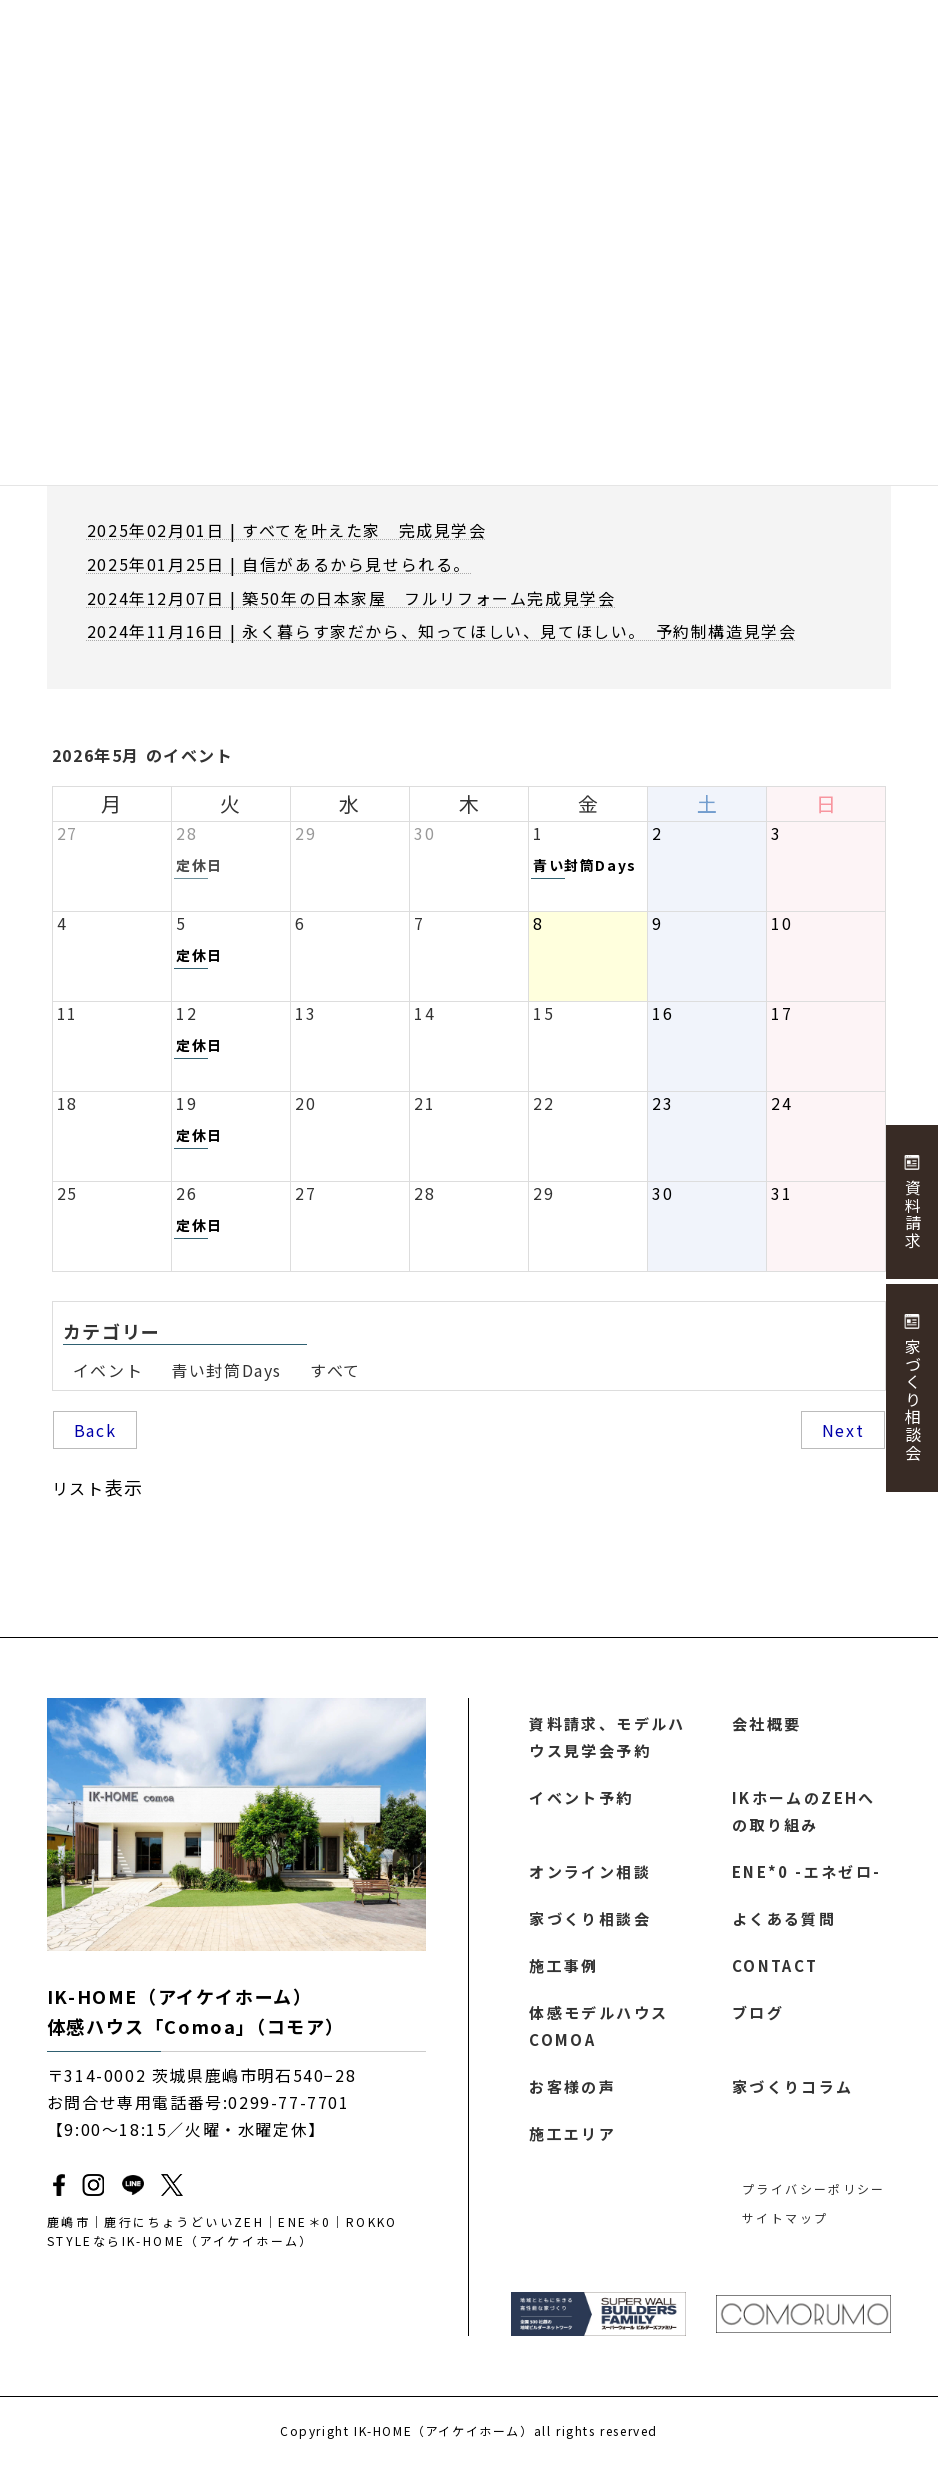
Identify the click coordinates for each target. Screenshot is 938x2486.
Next (843, 1430)
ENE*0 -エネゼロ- (805, 1880)
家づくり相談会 (590, 1928)
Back (95, 1430)
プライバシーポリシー (810, 2208)
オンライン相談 (590, 1880)
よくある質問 (785, 1928)
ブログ (758, 2026)
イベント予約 (582, 1802)
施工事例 (564, 1977)
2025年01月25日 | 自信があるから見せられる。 (279, 564)
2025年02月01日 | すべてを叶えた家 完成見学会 (287, 530)
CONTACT (775, 1977)
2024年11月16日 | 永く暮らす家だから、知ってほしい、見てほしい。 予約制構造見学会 (442, 631)
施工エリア (573, 2152)
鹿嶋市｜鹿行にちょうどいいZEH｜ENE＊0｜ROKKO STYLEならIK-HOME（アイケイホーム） (234, 2232)
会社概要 (767, 1724)
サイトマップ (783, 2237)
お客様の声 (573, 2104)
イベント (108, 1370)
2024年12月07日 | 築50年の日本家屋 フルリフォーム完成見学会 (351, 598)
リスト (98, 1487)
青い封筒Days (226, 1370)
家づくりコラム (793, 2104)
